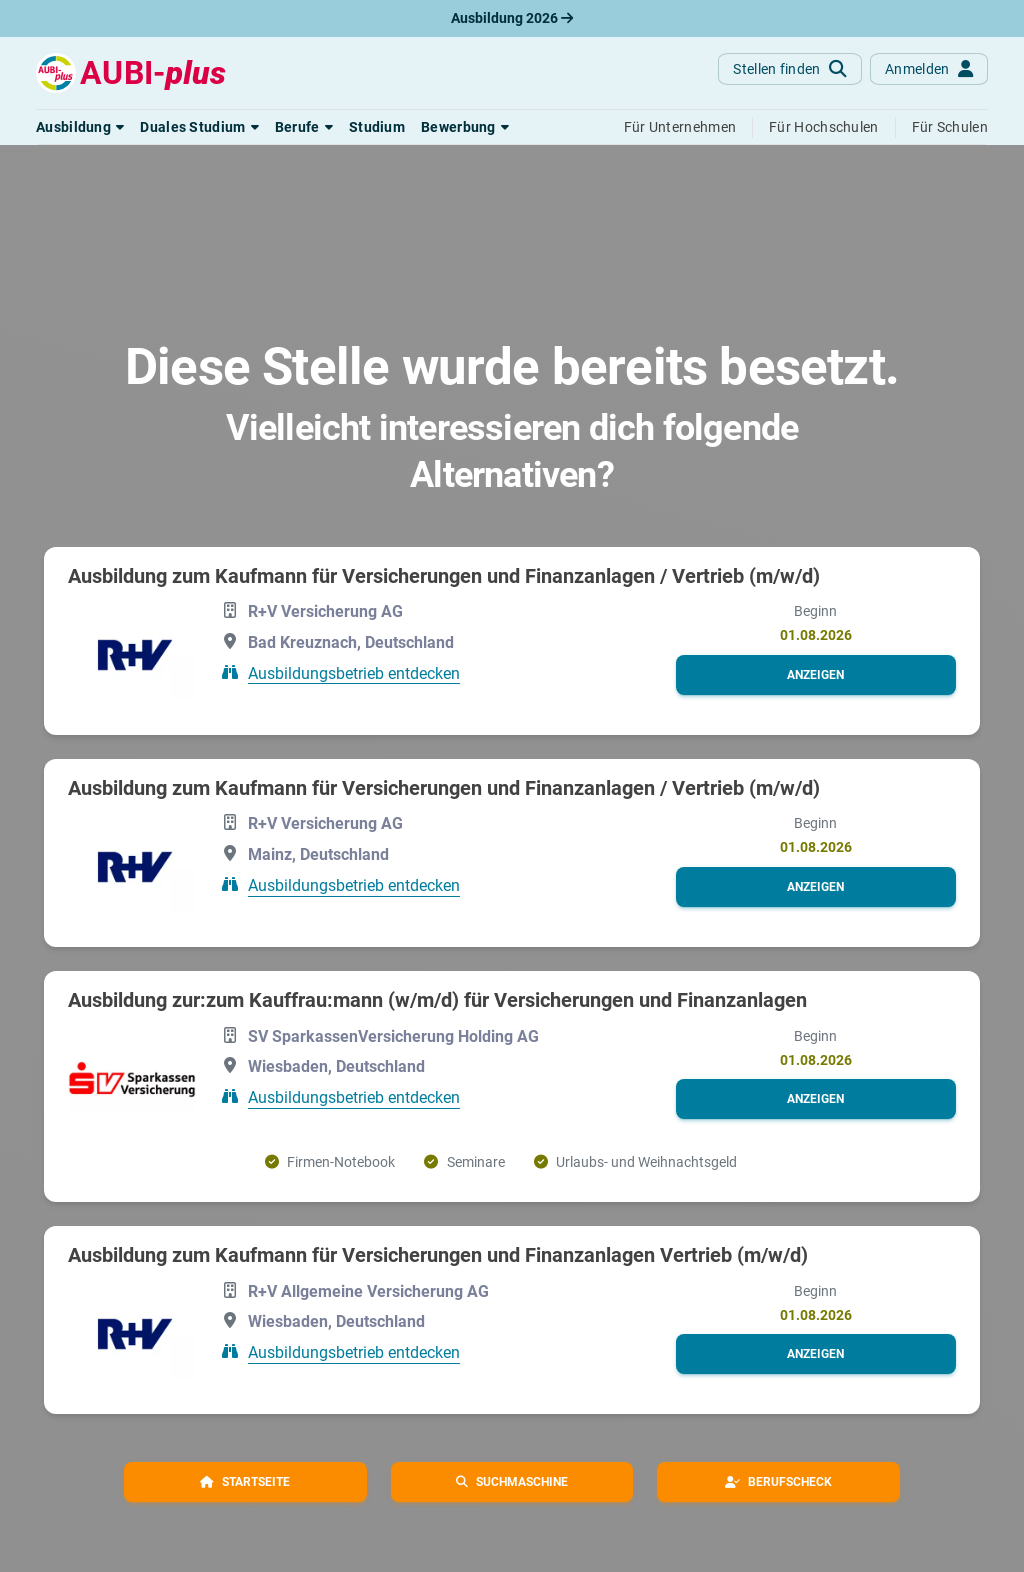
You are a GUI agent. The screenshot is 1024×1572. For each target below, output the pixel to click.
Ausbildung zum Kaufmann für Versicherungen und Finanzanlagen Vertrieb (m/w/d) (438, 1255)
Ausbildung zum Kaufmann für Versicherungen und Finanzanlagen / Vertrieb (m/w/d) (444, 576)
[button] (80, 127)
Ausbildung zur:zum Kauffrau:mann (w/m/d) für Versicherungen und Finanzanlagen (437, 1000)
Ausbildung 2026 (512, 18)
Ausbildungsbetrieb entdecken (354, 672)
